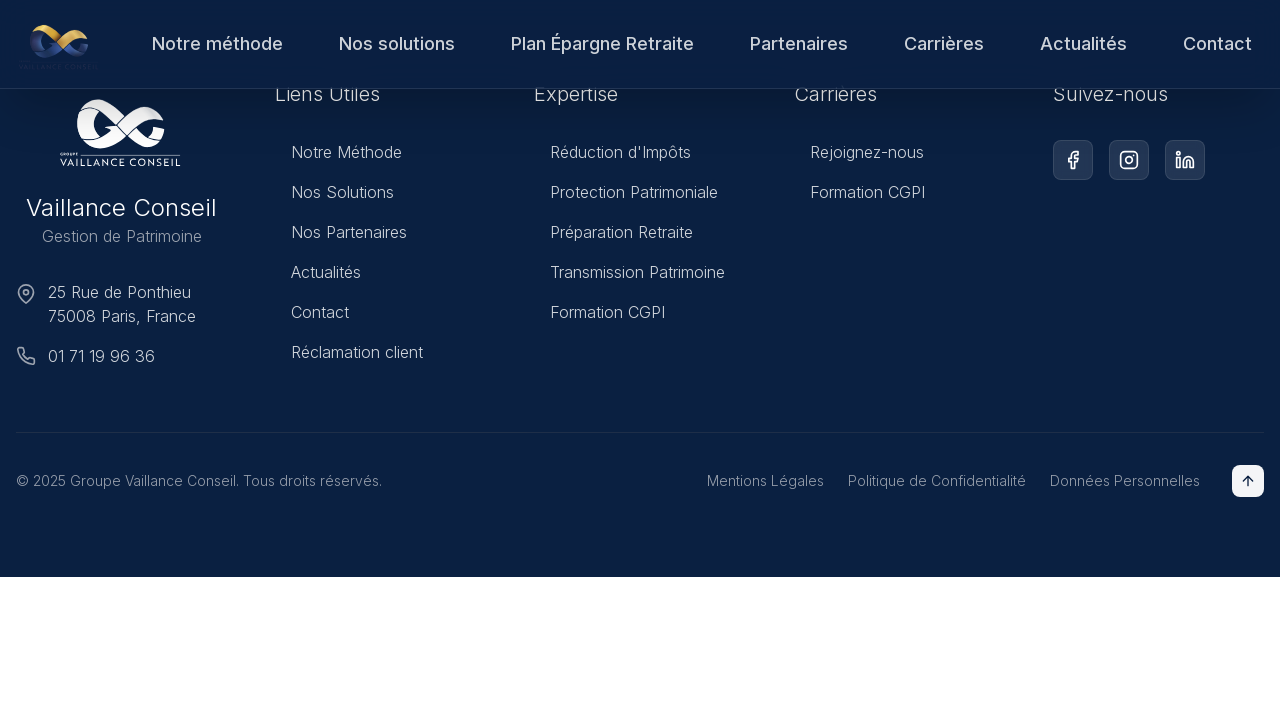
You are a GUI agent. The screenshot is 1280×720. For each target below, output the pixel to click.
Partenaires (799, 43)
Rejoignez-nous (859, 154)
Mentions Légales (765, 480)
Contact (1217, 43)
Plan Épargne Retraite (602, 43)
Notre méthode (217, 43)
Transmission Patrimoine (629, 272)
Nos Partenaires (341, 232)
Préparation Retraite (613, 232)
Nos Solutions (334, 192)
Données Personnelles (1125, 480)
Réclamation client (349, 352)
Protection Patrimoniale (626, 192)
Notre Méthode (338, 152)
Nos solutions (397, 43)
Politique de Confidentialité (937, 480)
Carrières (944, 43)
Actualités (1083, 43)
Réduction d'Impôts (612, 152)
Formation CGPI (599, 312)
